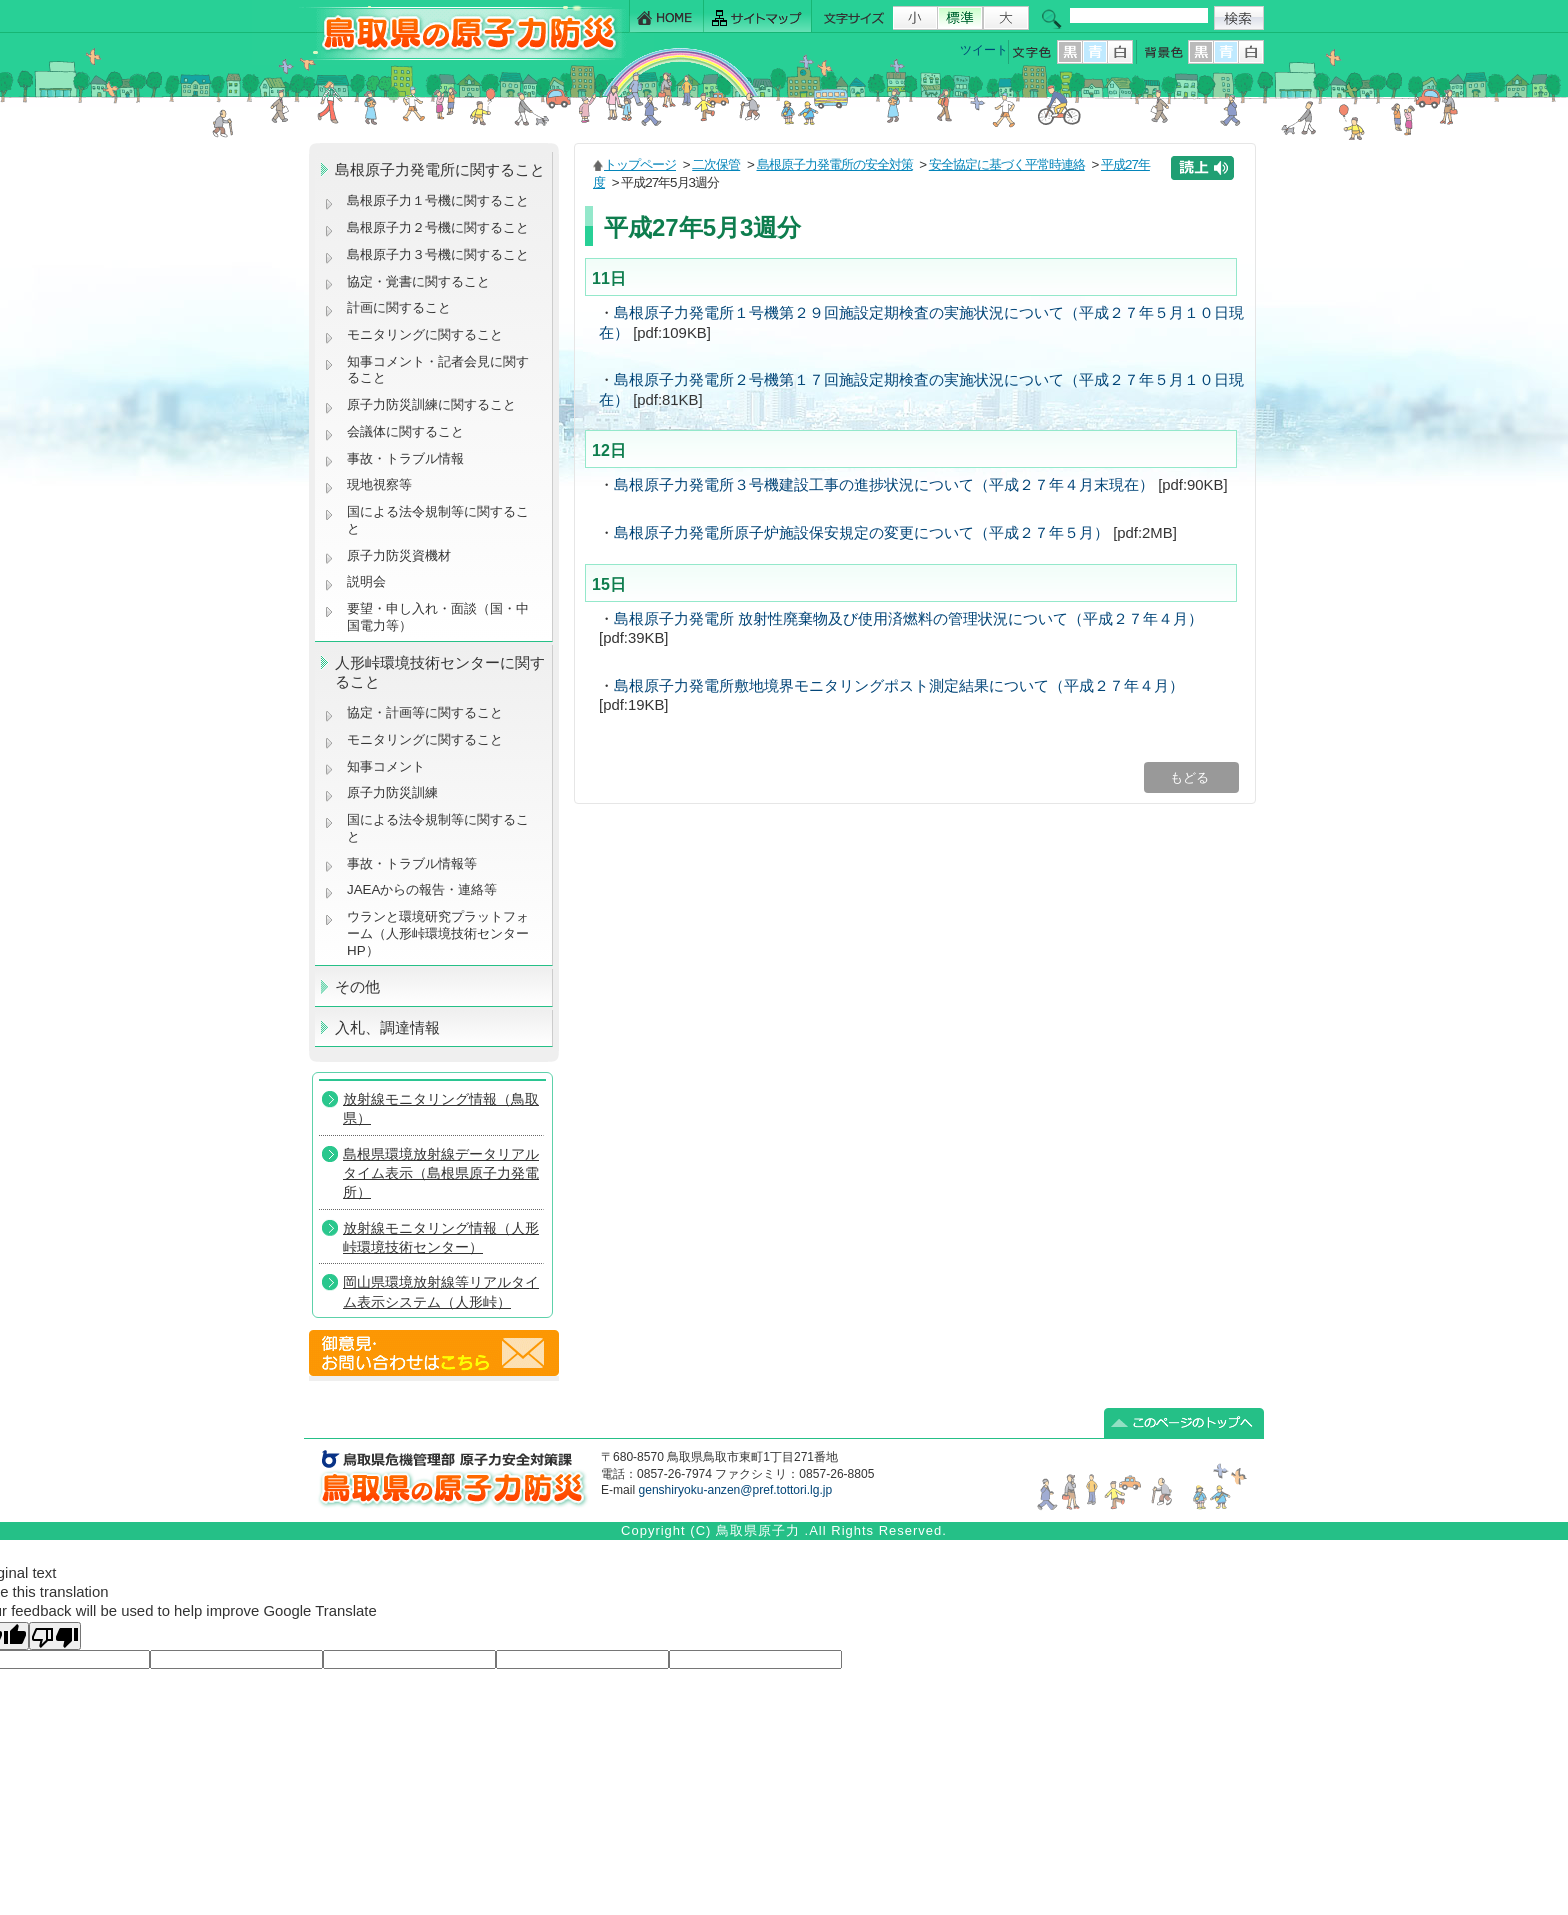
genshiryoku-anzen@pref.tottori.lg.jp (735, 1490)
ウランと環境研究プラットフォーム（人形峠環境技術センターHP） (438, 933)
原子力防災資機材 (399, 555)
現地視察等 (379, 484)
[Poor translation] (55, 1636)
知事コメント (386, 766)
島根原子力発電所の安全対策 (835, 164)
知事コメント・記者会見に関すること (438, 370)
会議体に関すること (405, 431)
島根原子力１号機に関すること (438, 200)
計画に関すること (399, 307)
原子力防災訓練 (392, 792)
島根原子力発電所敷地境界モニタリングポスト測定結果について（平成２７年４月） (899, 686)
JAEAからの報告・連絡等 (422, 889)
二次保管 (716, 164)
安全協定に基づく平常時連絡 (1007, 164)
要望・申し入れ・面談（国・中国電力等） (438, 617)
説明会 (366, 581)
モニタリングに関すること (425, 334)
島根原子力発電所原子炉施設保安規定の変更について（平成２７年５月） (861, 533)
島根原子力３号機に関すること (438, 254)
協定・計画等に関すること (425, 712)
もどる (1191, 777)
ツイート (984, 50)
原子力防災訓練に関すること (431, 404)
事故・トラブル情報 (409, 458)
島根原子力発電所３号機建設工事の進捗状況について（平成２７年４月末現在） (884, 485)
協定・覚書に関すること (418, 281)
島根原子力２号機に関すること (438, 227)
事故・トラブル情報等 (414, 863)
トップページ (640, 164)
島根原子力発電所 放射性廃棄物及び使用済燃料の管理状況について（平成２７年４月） (908, 619)
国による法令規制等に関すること (438, 520)
